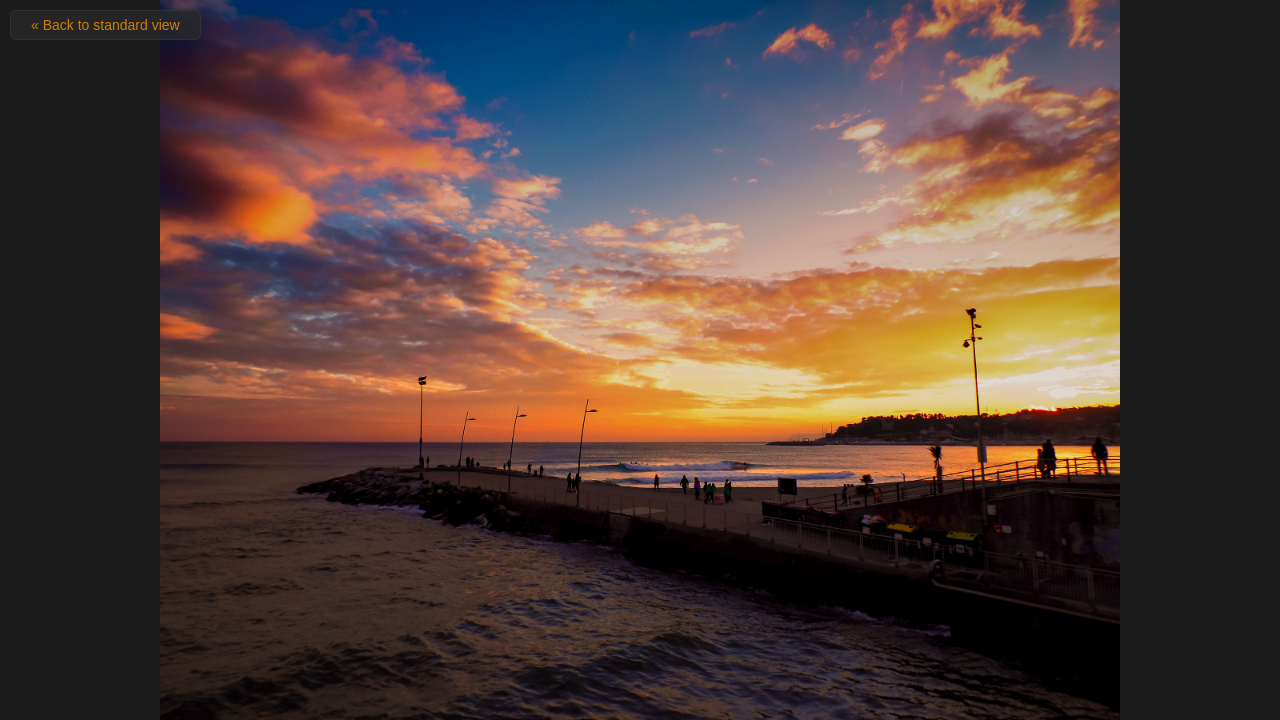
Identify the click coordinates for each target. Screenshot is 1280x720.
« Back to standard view (105, 25)
